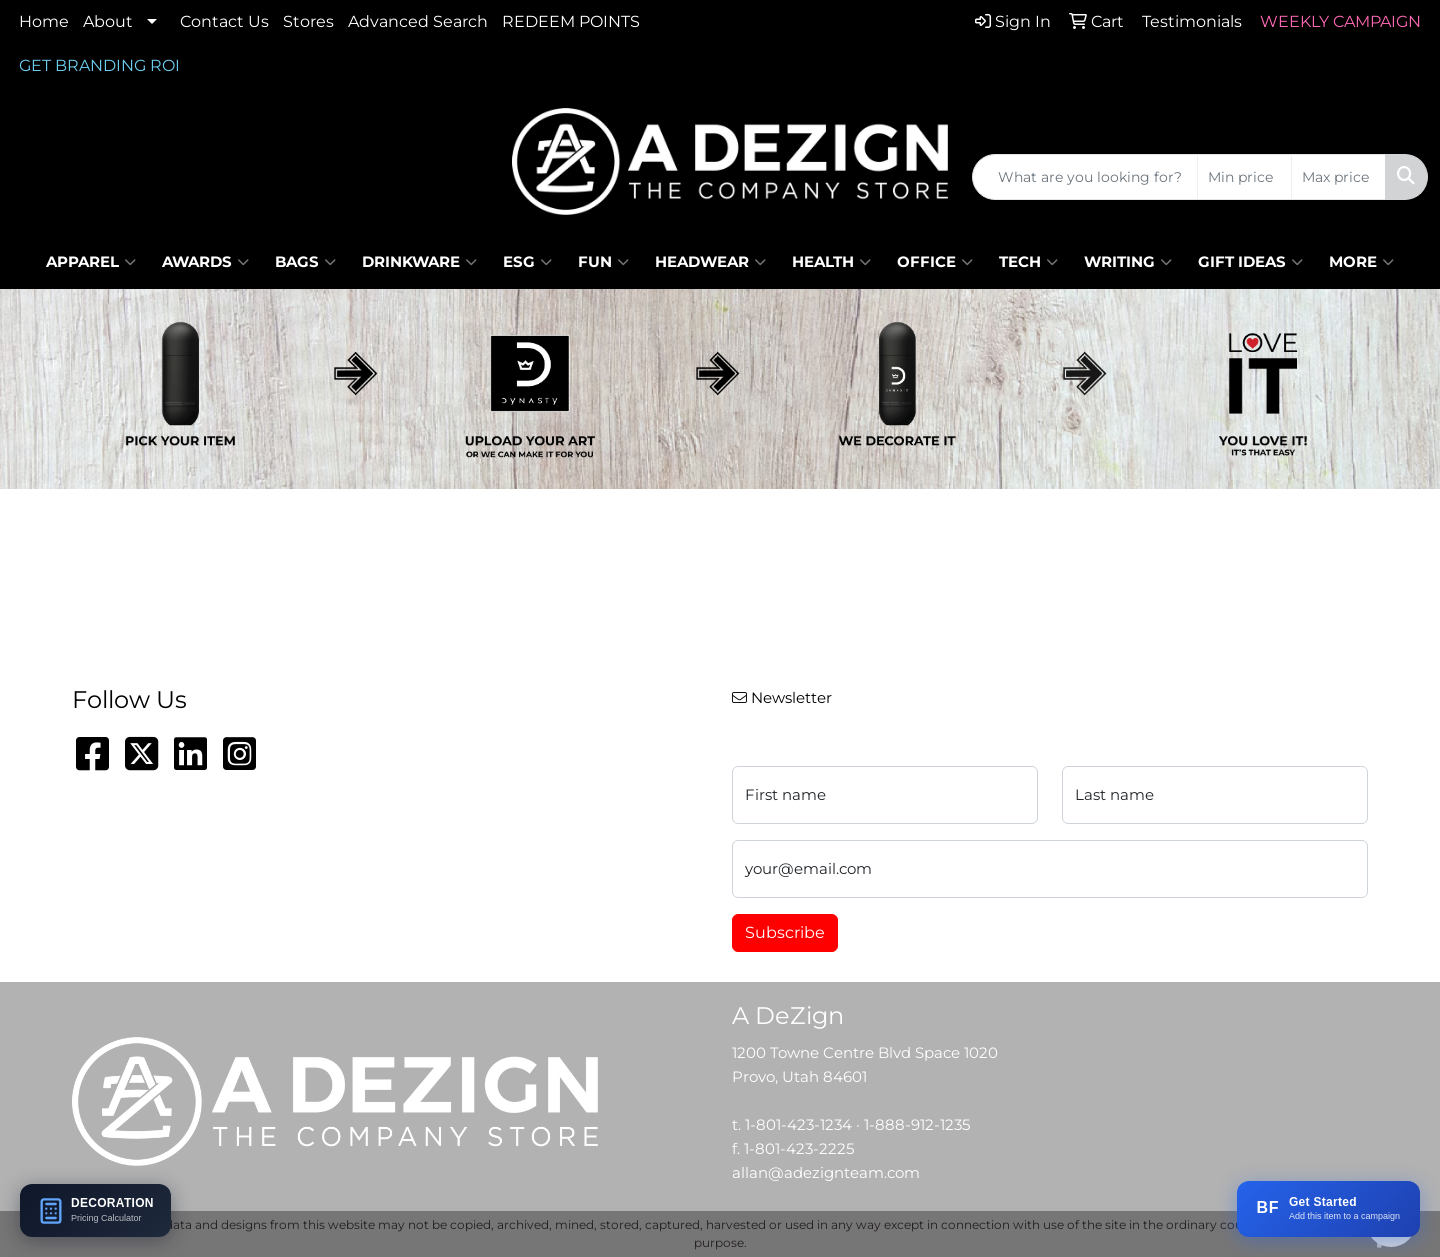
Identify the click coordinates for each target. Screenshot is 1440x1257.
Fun (603, 262)
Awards (205, 262)
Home (44, 21)
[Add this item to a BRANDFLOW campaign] (1328, 1209)
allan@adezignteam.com (826, 1173)
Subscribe (785, 932)
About (108, 21)
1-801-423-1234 (798, 1125)
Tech (1028, 262)
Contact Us (224, 21)
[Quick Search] (1085, 177)
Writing (1128, 262)
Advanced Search (418, 21)
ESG (527, 262)
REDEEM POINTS (571, 21)
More (1361, 262)
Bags (305, 262)
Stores (308, 21)
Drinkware (419, 262)
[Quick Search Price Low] (1244, 177)
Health (831, 262)
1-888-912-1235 (917, 1125)
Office (935, 262)
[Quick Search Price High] (1338, 177)
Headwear (710, 262)
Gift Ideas (1250, 262)
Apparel (91, 262)
